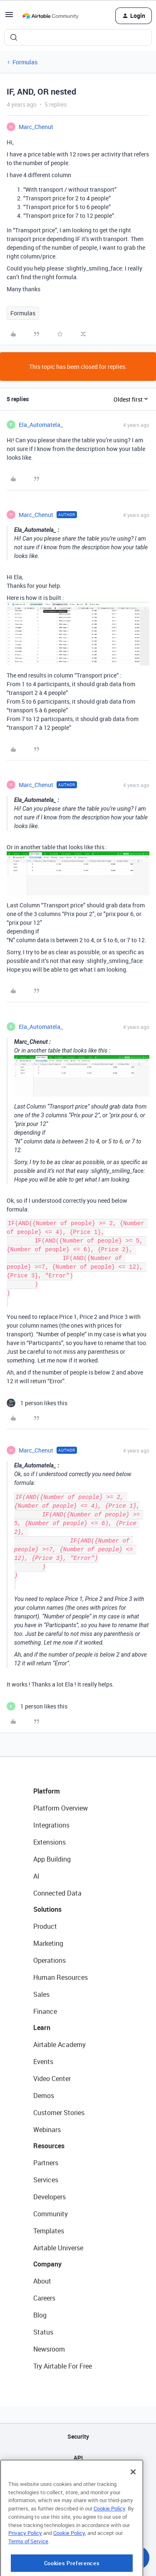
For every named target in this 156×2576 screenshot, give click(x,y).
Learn (41, 2027)
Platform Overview (60, 1808)
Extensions (49, 1842)
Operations (49, 1960)
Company (47, 2264)
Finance (45, 2011)
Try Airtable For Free (62, 2366)
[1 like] (37, 1403)
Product (45, 1926)
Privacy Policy (25, 2561)
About (42, 2281)
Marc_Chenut (36, 127)
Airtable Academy (59, 2044)
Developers (49, 2196)
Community (50, 2213)
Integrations (51, 1825)
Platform (46, 1791)
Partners (45, 2162)
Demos (43, 2095)
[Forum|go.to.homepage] (50, 15)
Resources (48, 2145)
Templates (48, 2230)
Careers (44, 2298)
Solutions (47, 1909)
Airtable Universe (58, 2247)
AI (36, 1876)
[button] (9, 17)
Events (43, 2061)
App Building (52, 1859)
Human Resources (60, 1977)
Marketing (48, 1943)
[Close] (133, 2500)
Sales (41, 1994)
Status (43, 2332)
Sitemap (78, 2479)
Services (45, 2179)
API (78, 2457)
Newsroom (49, 2349)
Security (78, 2436)
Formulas (24, 62)
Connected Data (57, 1893)
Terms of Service (28, 2570)
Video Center (52, 2078)
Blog (40, 2315)
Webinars (47, 2129)
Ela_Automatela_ (41, 425)
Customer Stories (58, 2112)
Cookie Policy (109, 2537)
